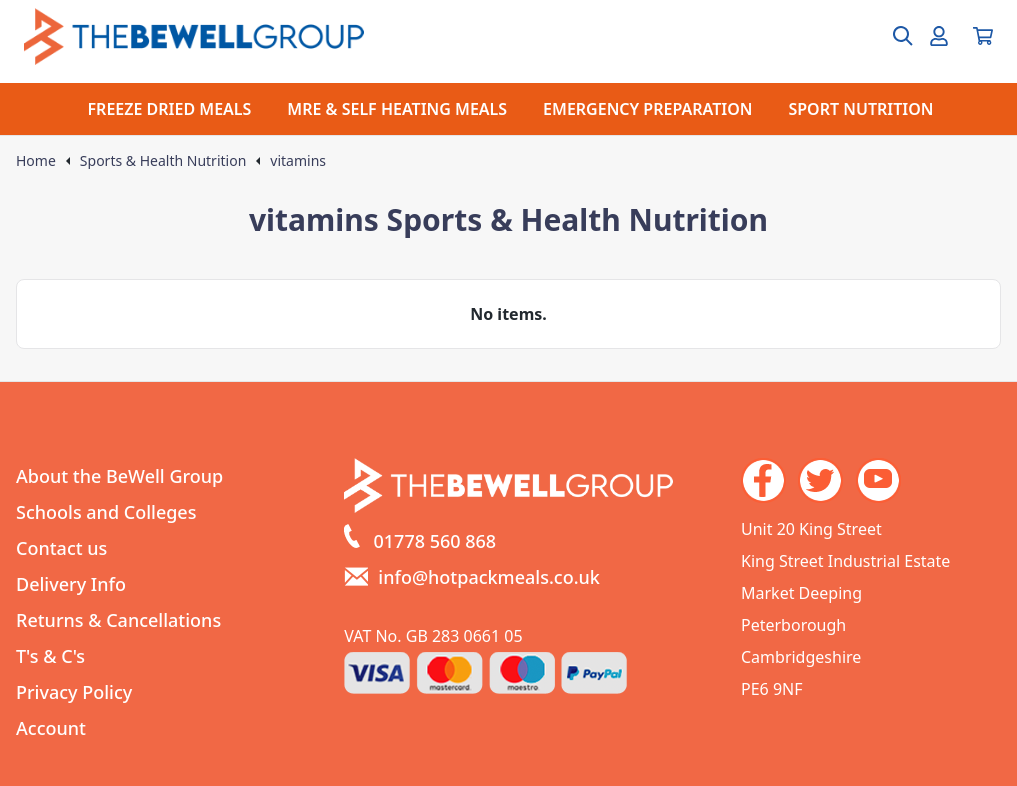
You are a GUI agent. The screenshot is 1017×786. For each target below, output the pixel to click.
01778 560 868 (435, 541)
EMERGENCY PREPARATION (647, 109)
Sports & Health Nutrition (163, 161)
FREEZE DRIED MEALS (170, 109)
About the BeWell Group (119, 476)
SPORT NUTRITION (860, 109)
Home (36, 161)
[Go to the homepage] (194, 36)
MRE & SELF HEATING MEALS (397, 109)
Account (51, 728)
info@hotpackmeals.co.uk (489, 577)
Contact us (61, 548)
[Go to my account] (939, 36)
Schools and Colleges (106, 512)
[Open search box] (891, 36)
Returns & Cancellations (118, 620)
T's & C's (50, 656)
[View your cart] (983, 36)
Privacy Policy (74, 692)
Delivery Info (71, 584)
